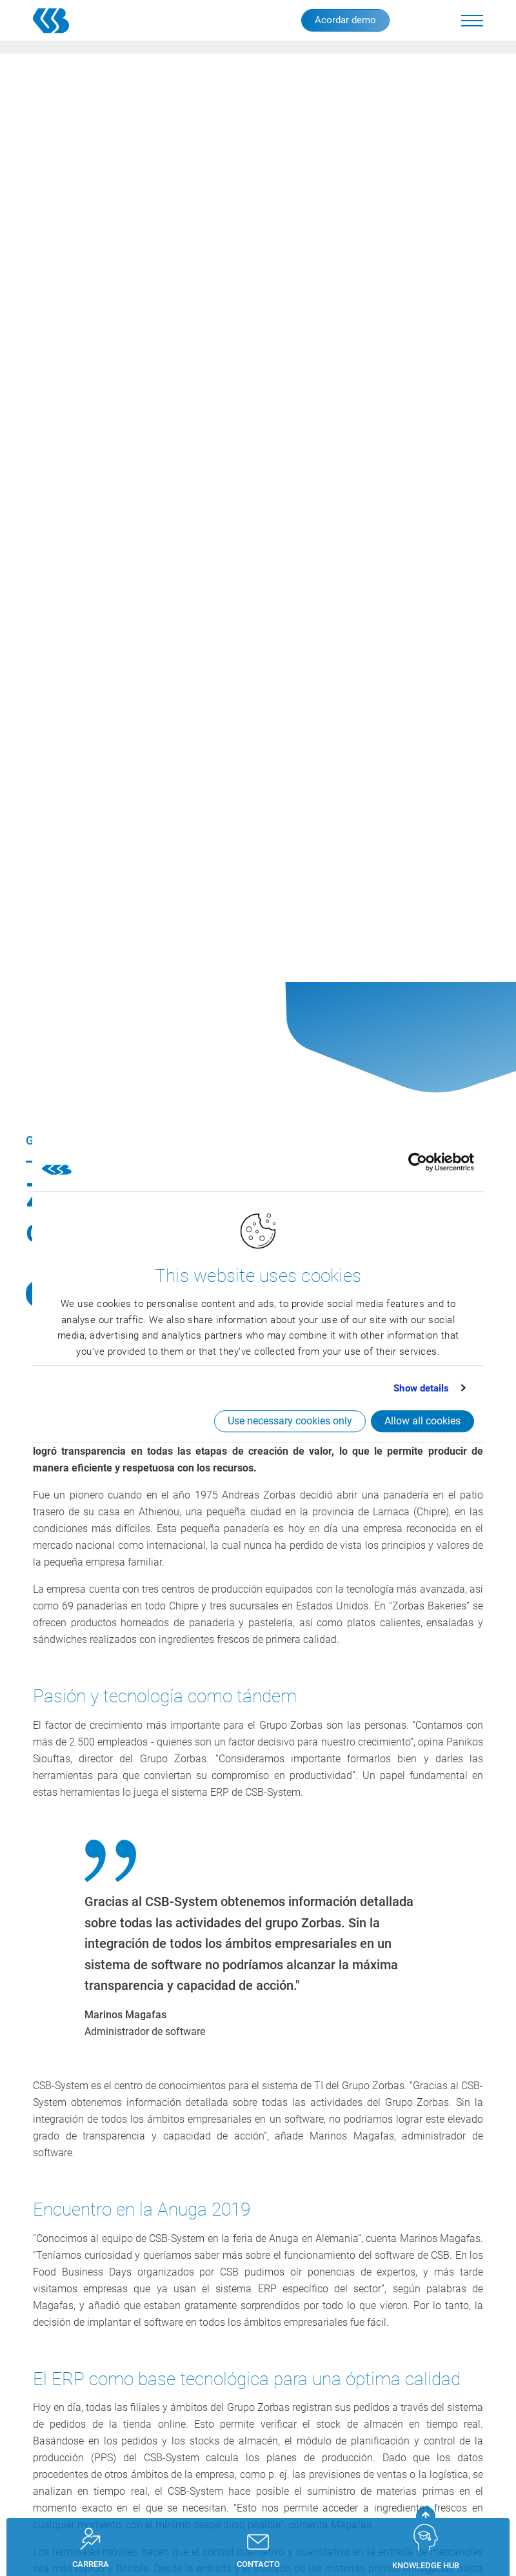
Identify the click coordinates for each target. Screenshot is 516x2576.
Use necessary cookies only (290, 1421)
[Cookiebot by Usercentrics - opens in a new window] (417, 1162)
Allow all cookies (422, 1421)
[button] (472, 20)
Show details (421, 1388)
